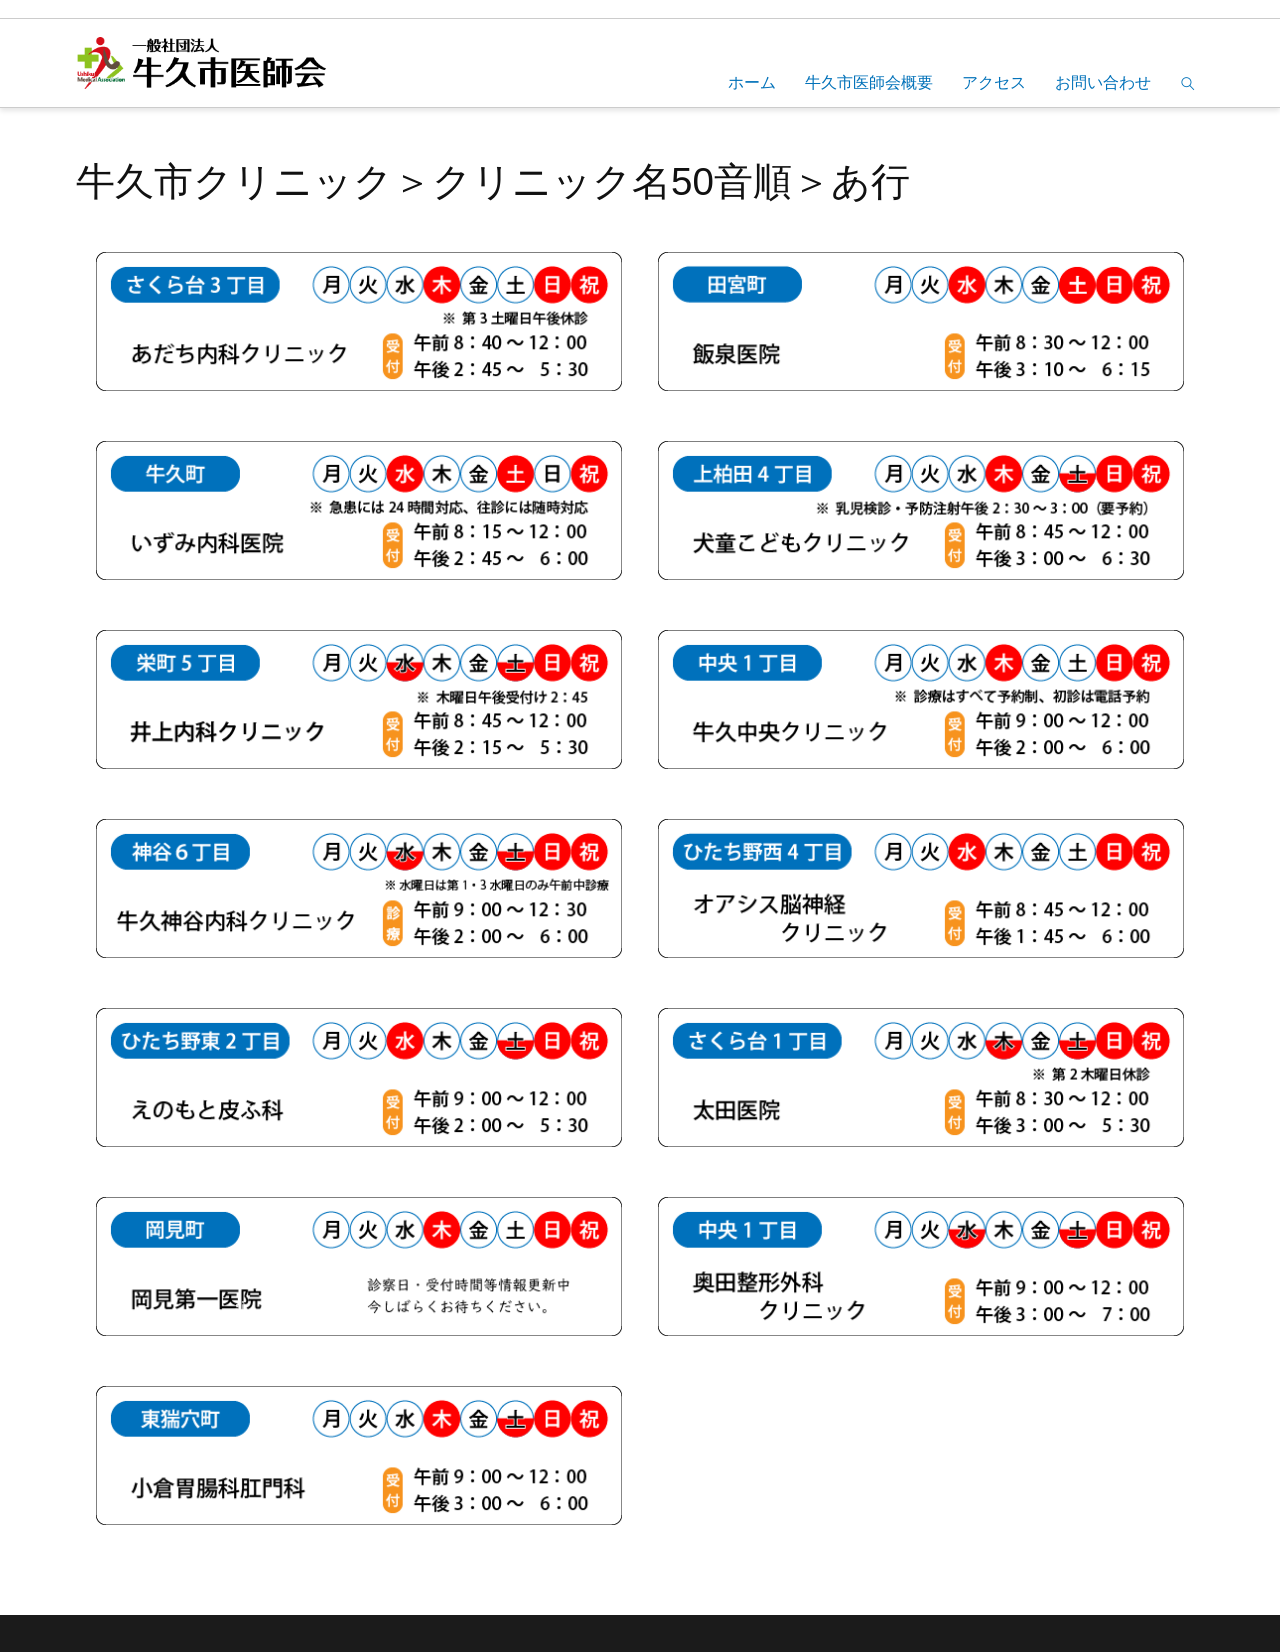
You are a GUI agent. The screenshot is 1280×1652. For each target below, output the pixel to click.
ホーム (752, 82)
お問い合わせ (1103, 82)
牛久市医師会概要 (869, 82)
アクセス (994, 82)
